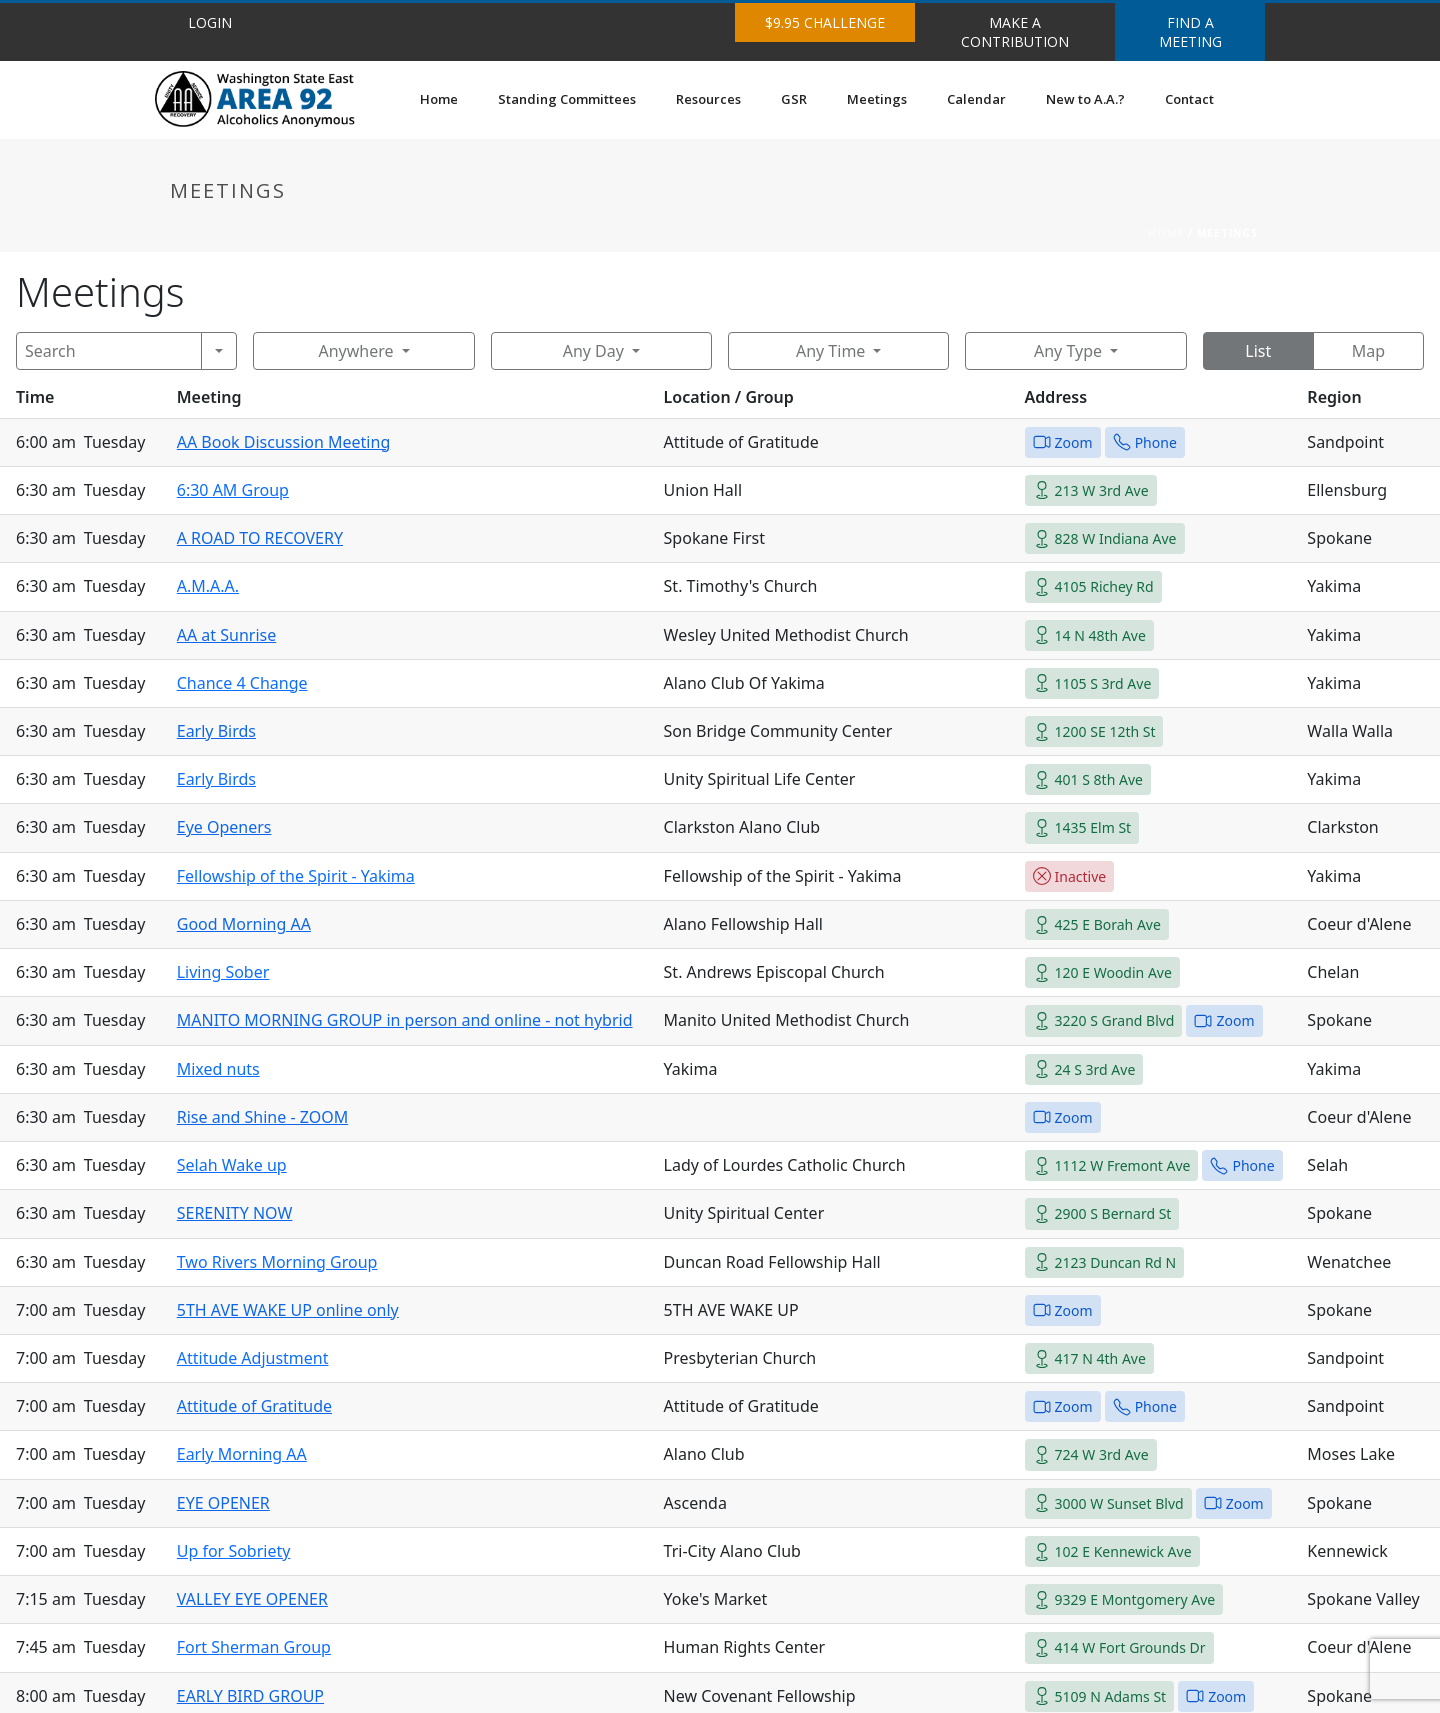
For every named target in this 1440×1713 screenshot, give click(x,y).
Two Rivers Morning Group (277, 1262)
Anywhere (355, 351)
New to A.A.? (1085, 99)
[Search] (109, 351)
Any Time (830, 351)
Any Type (1068, 351)
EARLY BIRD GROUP (250, 1696)
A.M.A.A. (208, 586)
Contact (1189, 99)
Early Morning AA (242, 1454)
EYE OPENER (223, 1503)
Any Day (593, 351)
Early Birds (216, 731)
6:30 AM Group (233, 490)
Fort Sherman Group (254, 1647)
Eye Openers (224, 827)
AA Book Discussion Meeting (284, 442)
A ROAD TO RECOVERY (260, 538)
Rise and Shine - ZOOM (262, 1117)
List (1258, 351)
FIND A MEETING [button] (1190, 32)
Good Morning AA (244, 924)
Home (439, 99)
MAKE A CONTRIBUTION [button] (1015, 32)
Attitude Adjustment (253, 1358)
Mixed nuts (218, 1069)
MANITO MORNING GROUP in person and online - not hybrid (405, 1020)
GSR (794, 99)
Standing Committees (567, 99)
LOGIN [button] (210, 22)
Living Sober (223, 972)
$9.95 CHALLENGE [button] (825, 22)
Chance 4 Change (242, 683)
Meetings (877, 99)
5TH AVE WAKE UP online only (288, 1310)
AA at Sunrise (227, 635)
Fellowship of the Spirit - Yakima (296, 876)
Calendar (976, 99)
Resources (708, 99)
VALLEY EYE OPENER (252, 1599)
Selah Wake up (232, 1165)
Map (1368, 351)
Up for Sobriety (234, 1551)
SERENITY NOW (235, 1213)
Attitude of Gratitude (254, 1406)
